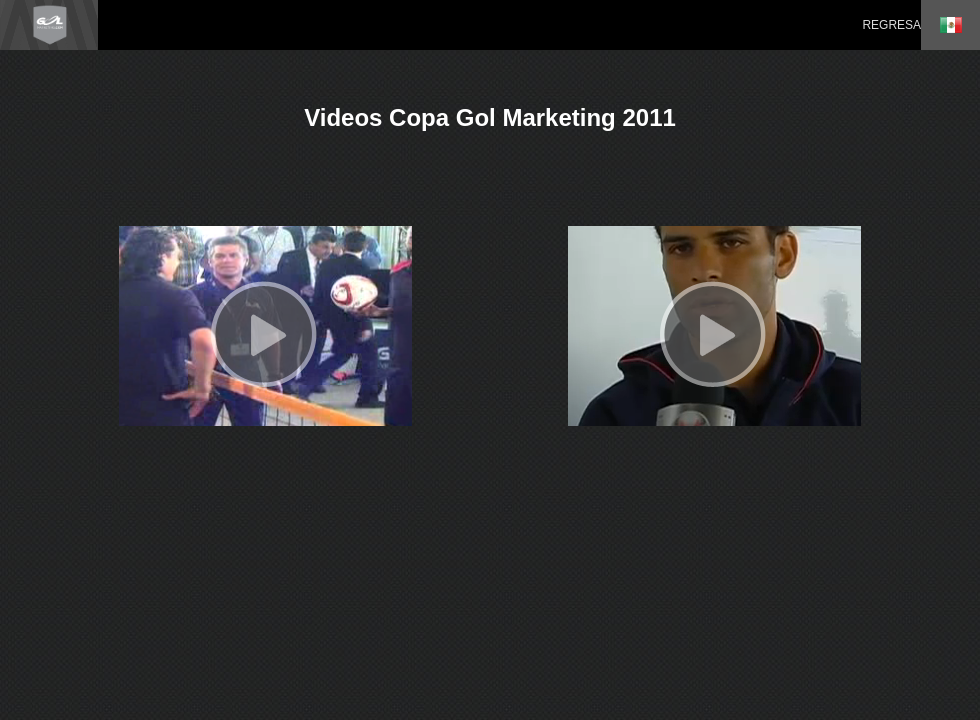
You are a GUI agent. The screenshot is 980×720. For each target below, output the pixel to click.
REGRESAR (895, 25)
